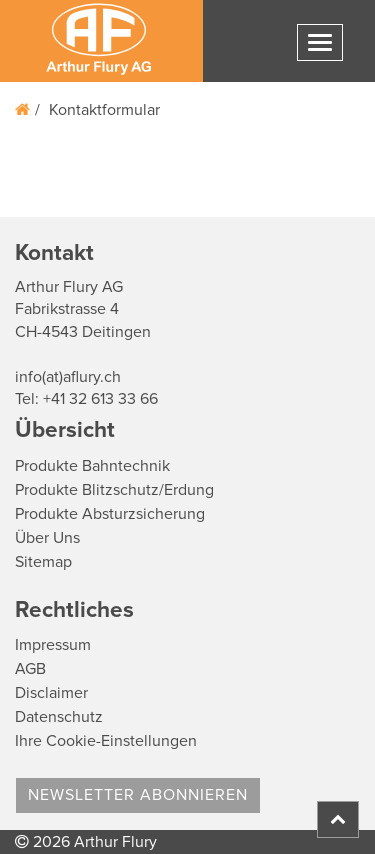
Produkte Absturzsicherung (110, 514)
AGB (30, 669)
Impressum (53, 645)
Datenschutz (59, 717)
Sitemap (43, 562)
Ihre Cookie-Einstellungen (106, 741)
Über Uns (47, 538)
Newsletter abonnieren (138, 795)
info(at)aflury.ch (68, 377)
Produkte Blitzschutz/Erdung (114, 490)
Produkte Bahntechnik (92, 466)
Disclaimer (51, 693)
